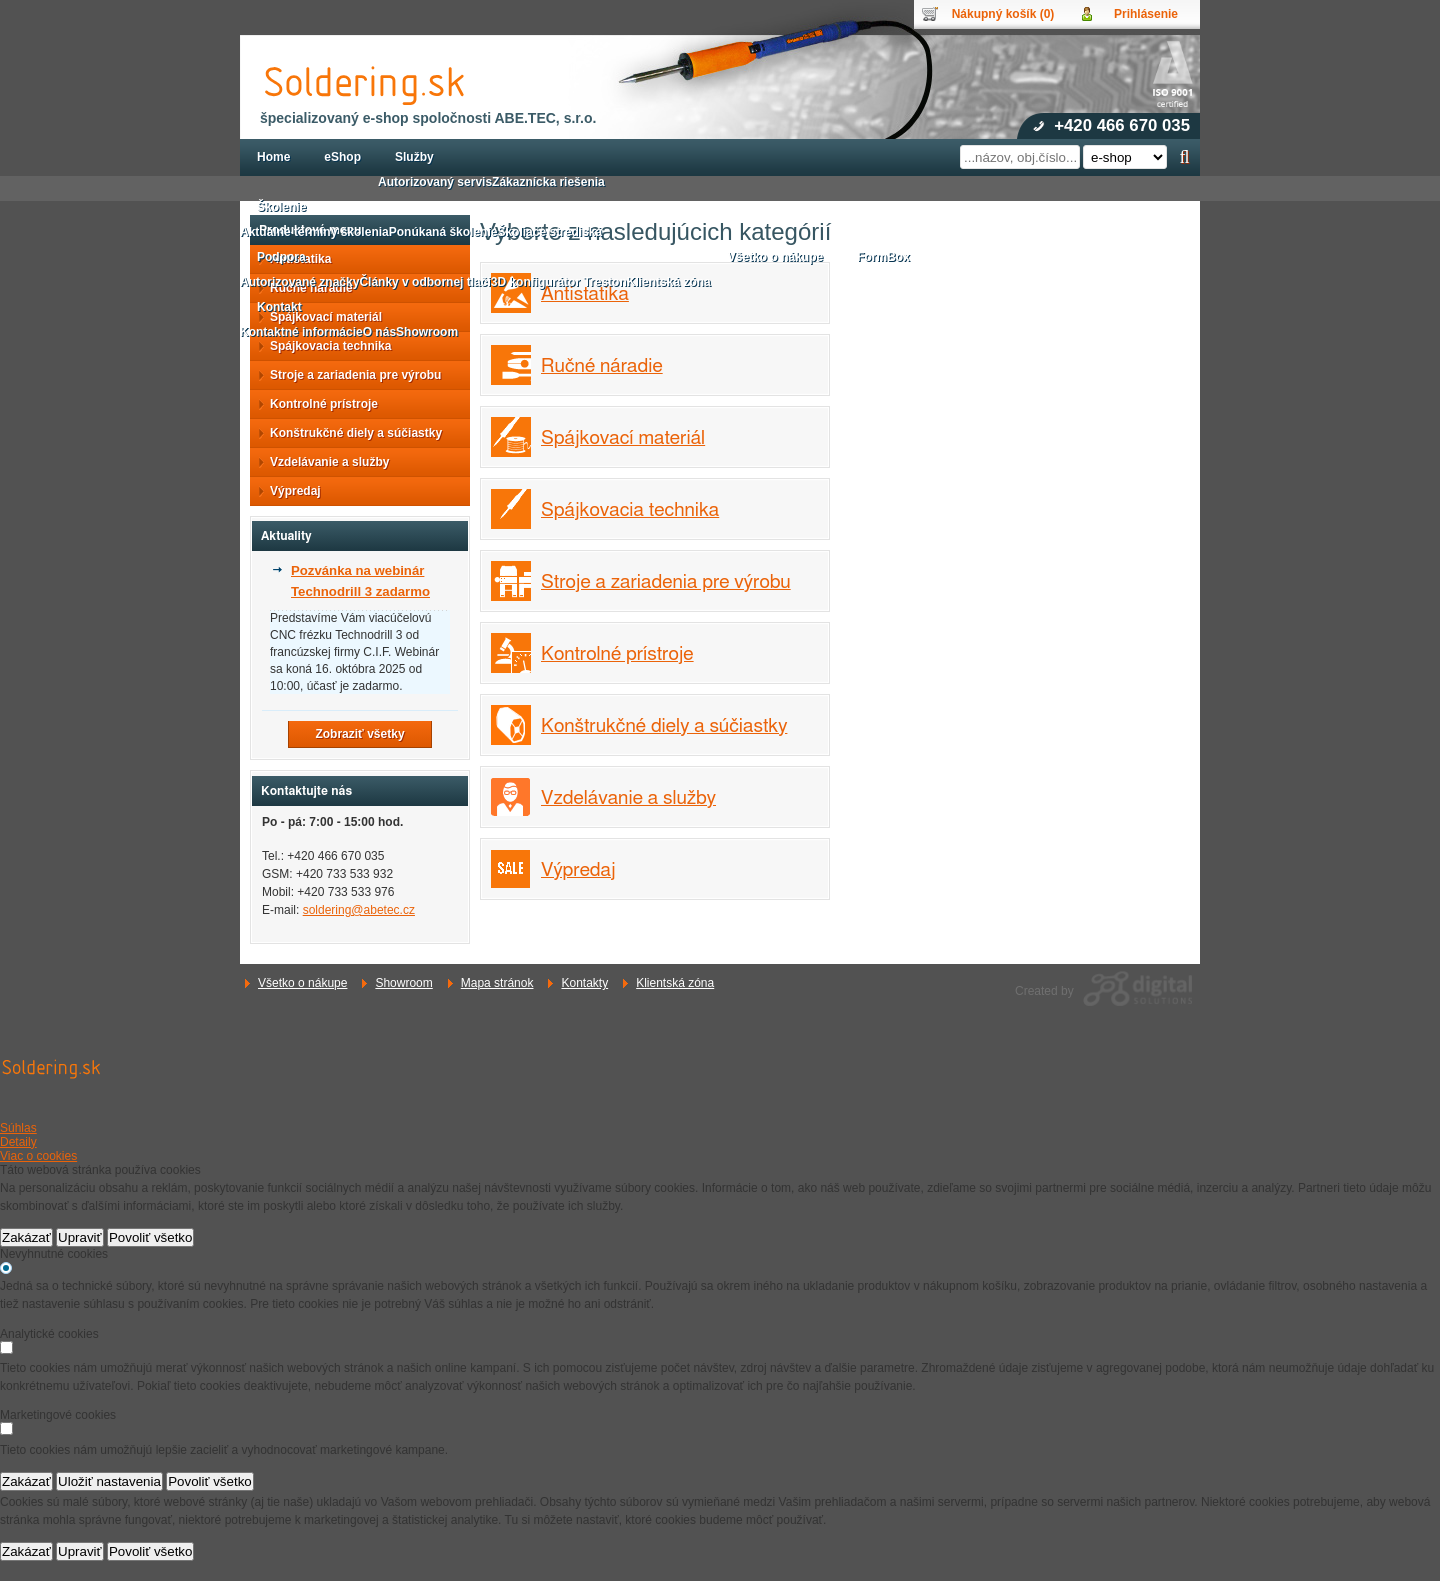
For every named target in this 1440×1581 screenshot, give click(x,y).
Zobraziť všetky (359, 734)
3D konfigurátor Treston (559, 282)
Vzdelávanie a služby (628, 798)
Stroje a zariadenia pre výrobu (666, 582)
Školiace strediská (549, 232)
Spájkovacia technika (630, 510)
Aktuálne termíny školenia (314, 232)
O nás (379, 332)
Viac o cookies (38, 1156)
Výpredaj (578, 870)
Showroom (403, 983)
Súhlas (18, 1128)
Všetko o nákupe (302, 983)
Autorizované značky (299, 282)
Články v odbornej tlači (424, 282)
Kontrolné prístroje (617, 654)
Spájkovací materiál (623, 438)
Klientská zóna (675, 983)
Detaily (18, 1142)
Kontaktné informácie (301, 332)
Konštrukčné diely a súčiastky (664, 726)
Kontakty (584, 983)
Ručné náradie (602, 366)
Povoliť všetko (151, 1237)
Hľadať (1184, 157)
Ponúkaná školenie (443, 232)
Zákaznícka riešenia (548, 182)
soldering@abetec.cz (359, 910)
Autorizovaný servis (435, 182)
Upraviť (80, 1237)
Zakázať (26, 1237)
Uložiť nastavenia (109, 1481)
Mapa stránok (497, 983)
